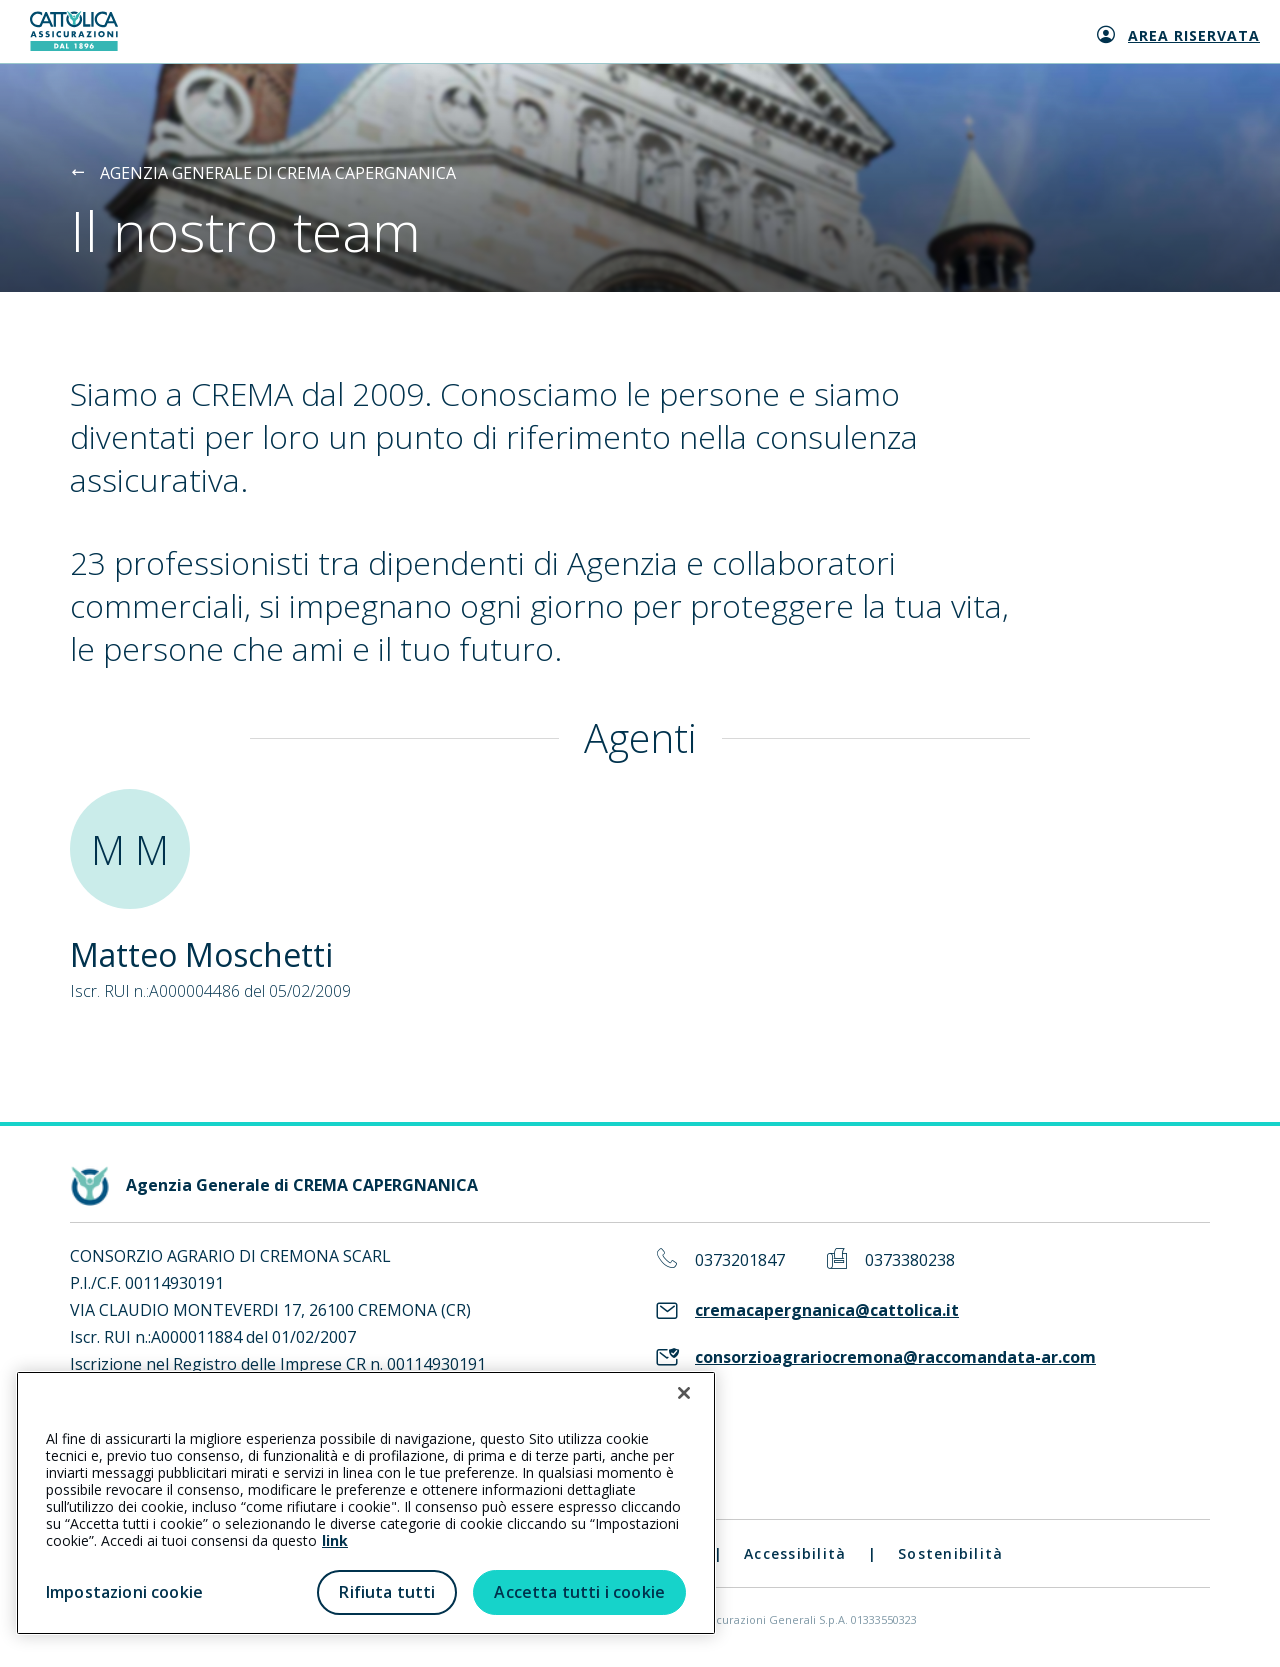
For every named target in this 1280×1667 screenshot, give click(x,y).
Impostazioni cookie (124, 1592)
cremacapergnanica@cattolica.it (827, 1310)
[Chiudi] (684, 1393)
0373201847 (740, 1260)
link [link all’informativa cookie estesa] (335, 1540)
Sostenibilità (950, 1553)
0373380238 (910, 1260)
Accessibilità (795, 1553)
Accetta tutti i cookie (579, 1592)
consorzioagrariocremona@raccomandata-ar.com (895, 1357)
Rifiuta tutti (387, 1592)
